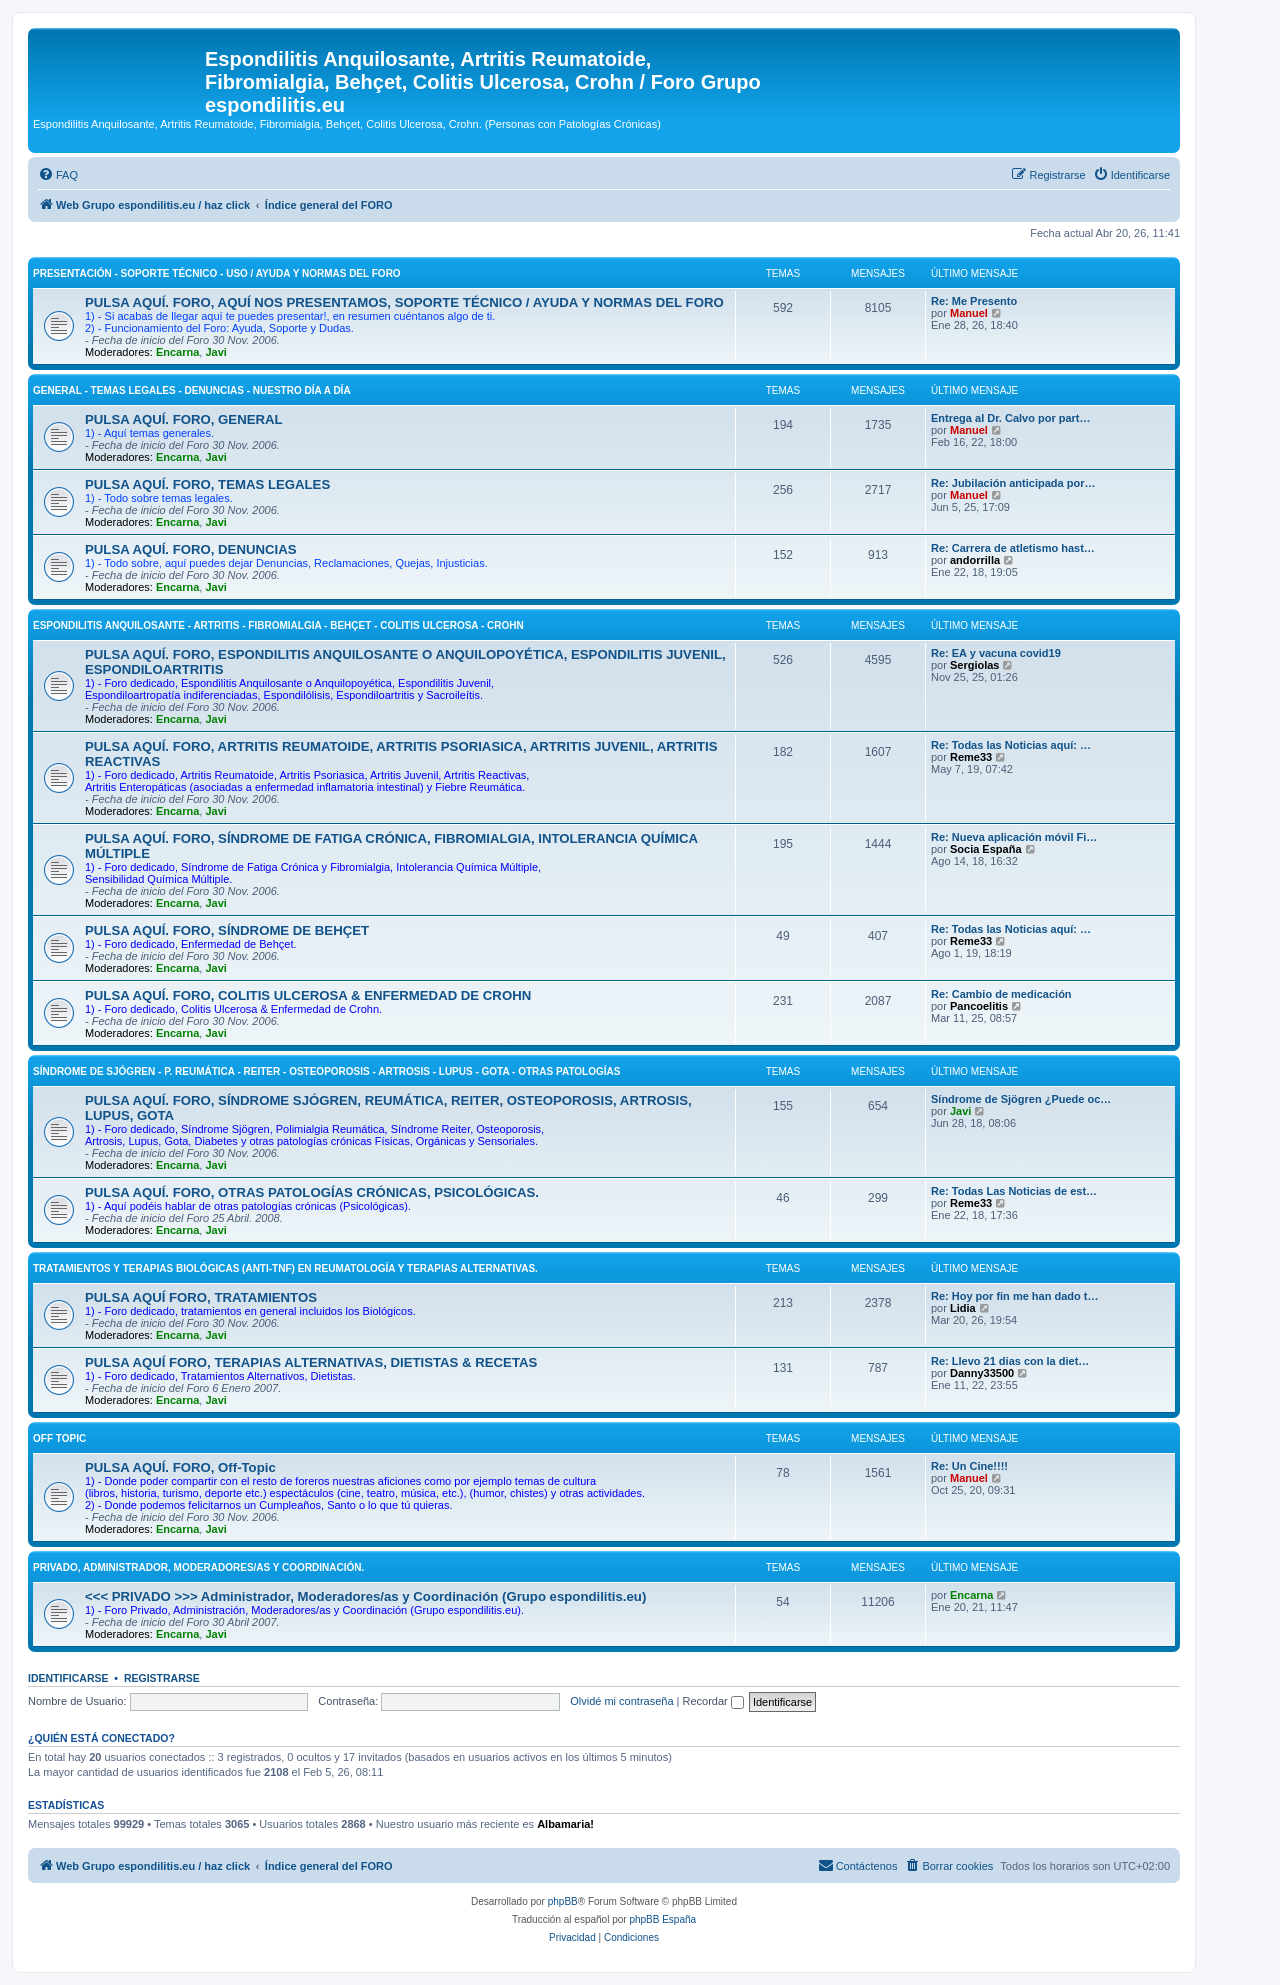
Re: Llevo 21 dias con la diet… (1010, 1361)
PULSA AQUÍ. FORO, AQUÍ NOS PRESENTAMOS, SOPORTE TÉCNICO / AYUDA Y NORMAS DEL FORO (404, 302)
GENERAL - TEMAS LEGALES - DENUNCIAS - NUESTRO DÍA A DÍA (192, 390)
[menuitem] (58, 175)
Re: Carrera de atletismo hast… (1013, 548)
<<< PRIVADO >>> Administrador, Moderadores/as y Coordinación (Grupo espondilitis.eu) (365, 1596)
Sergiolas (975, 665)
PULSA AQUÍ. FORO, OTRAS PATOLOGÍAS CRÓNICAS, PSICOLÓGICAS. (312, 1192)
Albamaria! (565, 1824)
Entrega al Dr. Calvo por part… (1011, 418)
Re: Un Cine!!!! (969, 1466)
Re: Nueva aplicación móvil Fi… (1014, 837)
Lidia (963, 1308)
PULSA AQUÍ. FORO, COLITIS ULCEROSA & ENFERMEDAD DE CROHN (308, 995)
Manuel (969, 313)
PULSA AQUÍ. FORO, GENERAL (184, 419)
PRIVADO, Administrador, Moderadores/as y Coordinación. (198, 1567)
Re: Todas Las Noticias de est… (1014, 1191)
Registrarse (162, 1678)
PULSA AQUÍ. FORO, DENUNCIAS (191, 549)
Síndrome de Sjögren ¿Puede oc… (1021, 1099)
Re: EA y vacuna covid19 (996, 653)
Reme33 (971, 757)
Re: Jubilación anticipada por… (1013, 483)
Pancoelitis (979, 1006)
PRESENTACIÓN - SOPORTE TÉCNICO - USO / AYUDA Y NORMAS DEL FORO (217, 273)
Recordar (713, 1701)
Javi (215, 352)
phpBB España (662, 1919)
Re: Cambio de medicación (1001, 994)
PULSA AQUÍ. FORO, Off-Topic (180, 1467)
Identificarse (68, 1678)
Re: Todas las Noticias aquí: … (1011, 745)
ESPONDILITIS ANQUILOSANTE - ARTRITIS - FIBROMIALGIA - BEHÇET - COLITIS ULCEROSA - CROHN (278, 625)
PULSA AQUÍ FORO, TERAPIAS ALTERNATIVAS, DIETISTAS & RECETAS (311, 1362)
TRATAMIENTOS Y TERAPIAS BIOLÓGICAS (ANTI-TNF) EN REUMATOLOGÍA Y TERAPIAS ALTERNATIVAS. (285, 1268)
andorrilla (975, 560)
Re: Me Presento (974, 301)
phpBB (563, 1901)
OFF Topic (59, 1438)
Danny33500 (982, 1373)
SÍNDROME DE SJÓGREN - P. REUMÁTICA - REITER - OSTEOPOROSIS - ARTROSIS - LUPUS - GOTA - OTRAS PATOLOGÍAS (326, 1071)
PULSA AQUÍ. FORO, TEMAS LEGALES (207, 484)
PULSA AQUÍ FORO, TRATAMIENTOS (201, 1297)
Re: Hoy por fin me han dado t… (1014, 1296)
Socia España (986, 849)
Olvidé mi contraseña (621, 1701)
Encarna (177, 352)
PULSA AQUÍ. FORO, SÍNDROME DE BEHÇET (227, 930)
